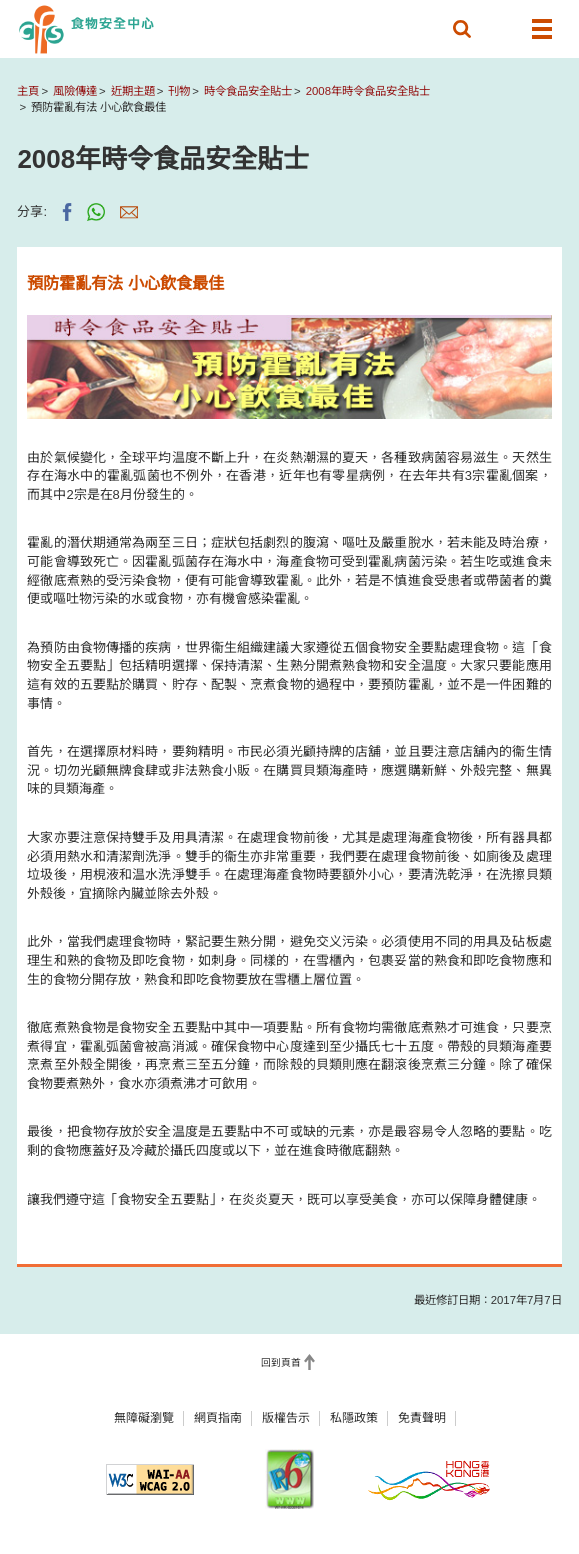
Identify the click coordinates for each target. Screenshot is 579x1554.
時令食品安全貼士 (248, 91)
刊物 (179, 91)
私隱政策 (354, 1418)
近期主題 (133, 91)
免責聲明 (422, 1418)
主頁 (28, 91)
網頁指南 (218, 1418)
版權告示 (286, 1418)
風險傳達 (75, 91)
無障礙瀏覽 (144, 1418)
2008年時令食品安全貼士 (368, 91)
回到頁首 (281, 1362)
